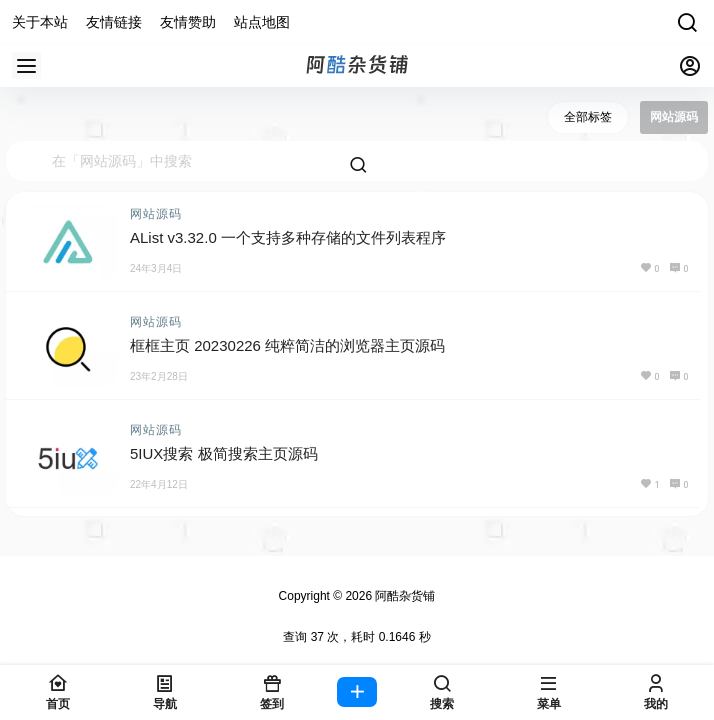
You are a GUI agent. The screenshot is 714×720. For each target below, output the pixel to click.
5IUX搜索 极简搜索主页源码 (224, 453)
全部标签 (588, 117)
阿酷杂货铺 (403, 596)
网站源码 (156, 214)
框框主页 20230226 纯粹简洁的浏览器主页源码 (287, 345)
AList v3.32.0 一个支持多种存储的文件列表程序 (288, 237)
